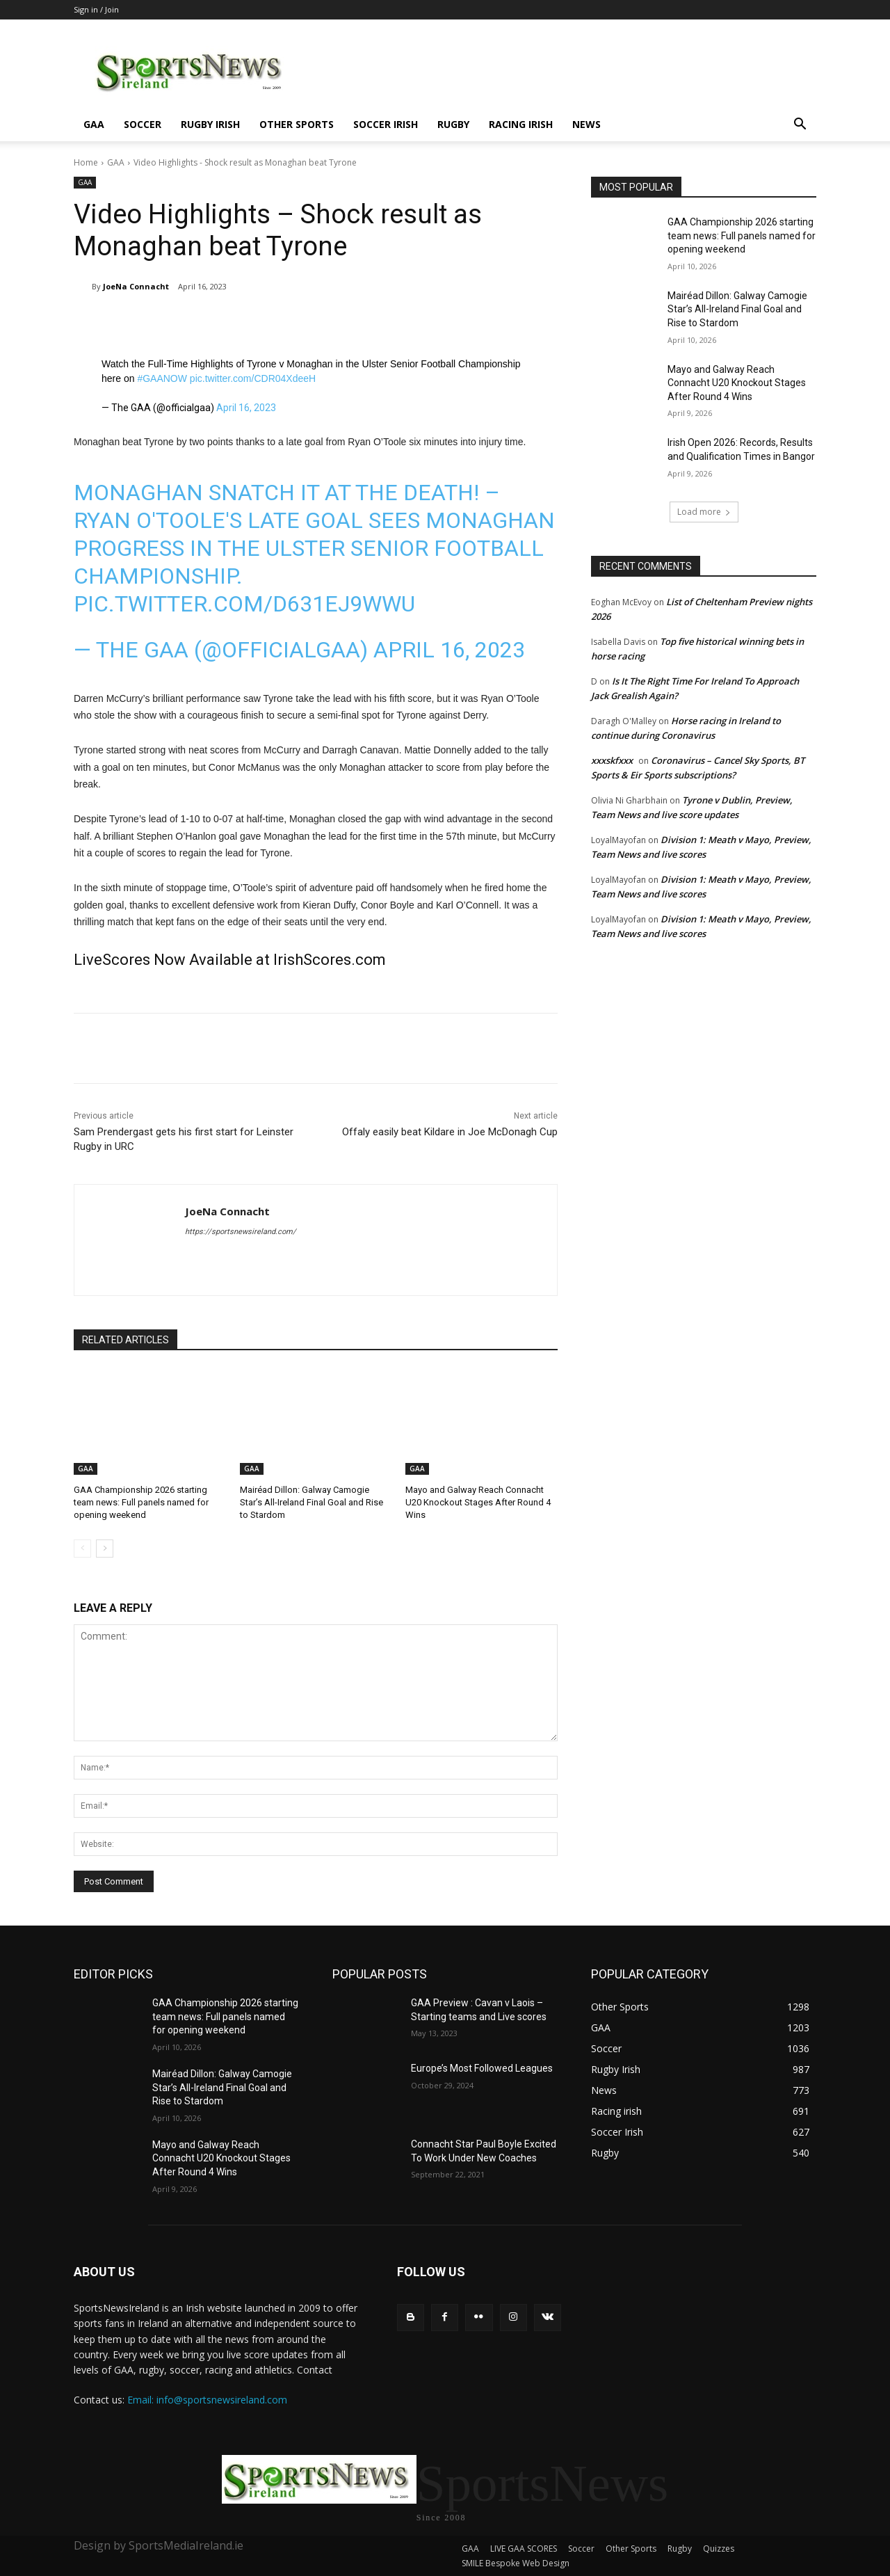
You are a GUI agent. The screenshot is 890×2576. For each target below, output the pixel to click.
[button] (799, 125)
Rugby (453, 124)
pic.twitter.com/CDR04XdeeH (253, 378)
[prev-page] (82, 1548)
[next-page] (104, 1548)
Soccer (142, 124)
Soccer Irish (385, 124)
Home (86, 162)
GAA (93, 124)
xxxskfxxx (612, 760)
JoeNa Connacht (136, 286)
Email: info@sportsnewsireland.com (207, 2399)
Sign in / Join (96, 9)
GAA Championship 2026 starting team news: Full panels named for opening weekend (141, 1502)
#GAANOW (162, 378)
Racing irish (521, 124)
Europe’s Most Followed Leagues (482, 2068)
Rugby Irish (210, 124)
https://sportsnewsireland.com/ (240, 1231)
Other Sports (296, 124)
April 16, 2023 (246, 407)
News (586, 124)
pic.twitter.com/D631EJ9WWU (244, 604)
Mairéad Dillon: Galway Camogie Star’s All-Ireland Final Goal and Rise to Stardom (311, 1502)
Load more (704, 512)
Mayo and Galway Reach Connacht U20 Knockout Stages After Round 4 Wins (478, 1502)
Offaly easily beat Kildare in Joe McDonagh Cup (450, 1132)
